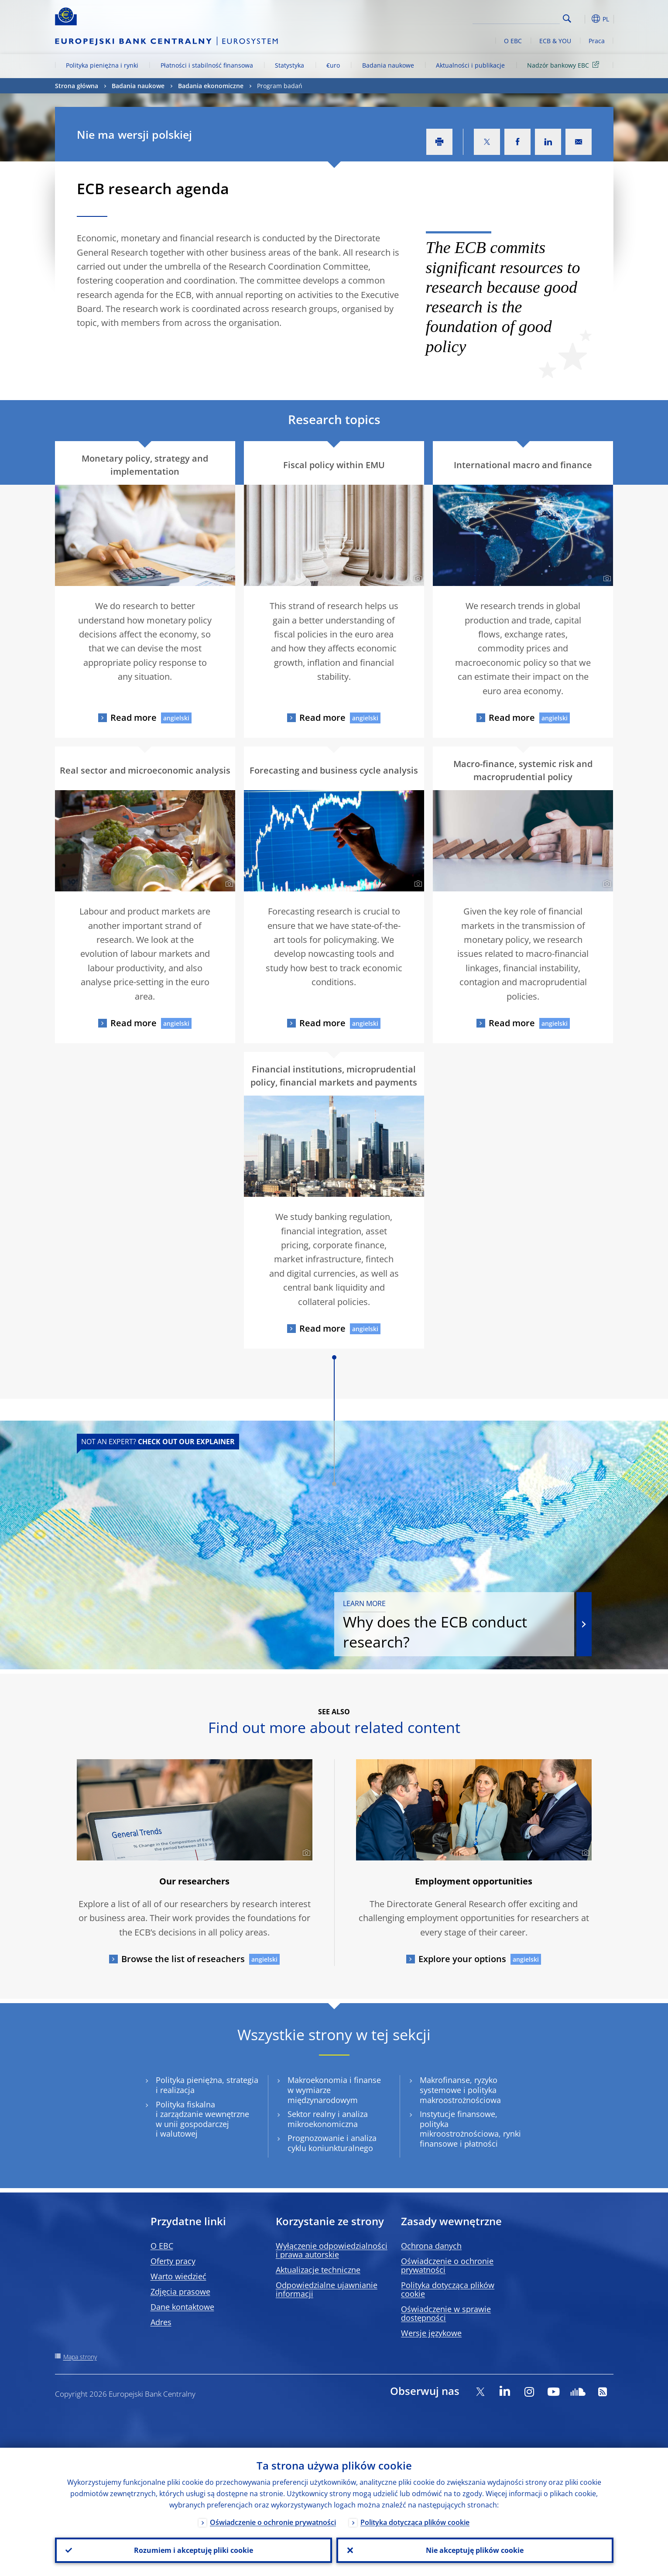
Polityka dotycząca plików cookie (447, 2289)
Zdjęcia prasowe (180, 2291)
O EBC (513, 41)
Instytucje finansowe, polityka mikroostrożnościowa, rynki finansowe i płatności (470, 2129)
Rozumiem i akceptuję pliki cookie (193, 2550)
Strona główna (76, 86)
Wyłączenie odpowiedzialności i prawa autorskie (331, 2250)
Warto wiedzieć (178, 2276)
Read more (133, 717)
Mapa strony (80, 2357)
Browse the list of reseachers (183, 1959)
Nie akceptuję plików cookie (475, 2550)
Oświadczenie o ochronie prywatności (447, 2265)
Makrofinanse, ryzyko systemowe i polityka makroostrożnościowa (460, 2090)
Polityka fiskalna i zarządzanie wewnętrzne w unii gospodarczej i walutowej (202, 2119)
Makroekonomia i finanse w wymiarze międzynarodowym (334, 2090)
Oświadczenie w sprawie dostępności (446, 2313)
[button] (582, 18)
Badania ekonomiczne (210, 86)
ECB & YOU (555, 41)
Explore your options (462, 1959)
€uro (333, 65)
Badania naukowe (388, 65)
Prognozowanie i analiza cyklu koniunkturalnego (332, 2143)
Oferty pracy (173, 2261)
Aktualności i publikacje (470, 65)
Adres (161, 2322)
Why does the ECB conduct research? (454, 1624)
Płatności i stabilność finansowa (207, 65)
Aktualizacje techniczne (318, 2269)
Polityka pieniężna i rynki (102, 65)
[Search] (516, 17)
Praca (597, 41)
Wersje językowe (431, 2333)
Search (567, 18)
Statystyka (289, 65)
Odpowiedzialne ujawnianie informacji (326, 2289)
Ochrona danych (431, 2245)
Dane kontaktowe (182, 2307)
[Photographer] (228, 578)
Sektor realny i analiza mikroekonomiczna (328, 2119)
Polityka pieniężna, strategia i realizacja (207, 2085)
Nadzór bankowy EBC (564, 64)
